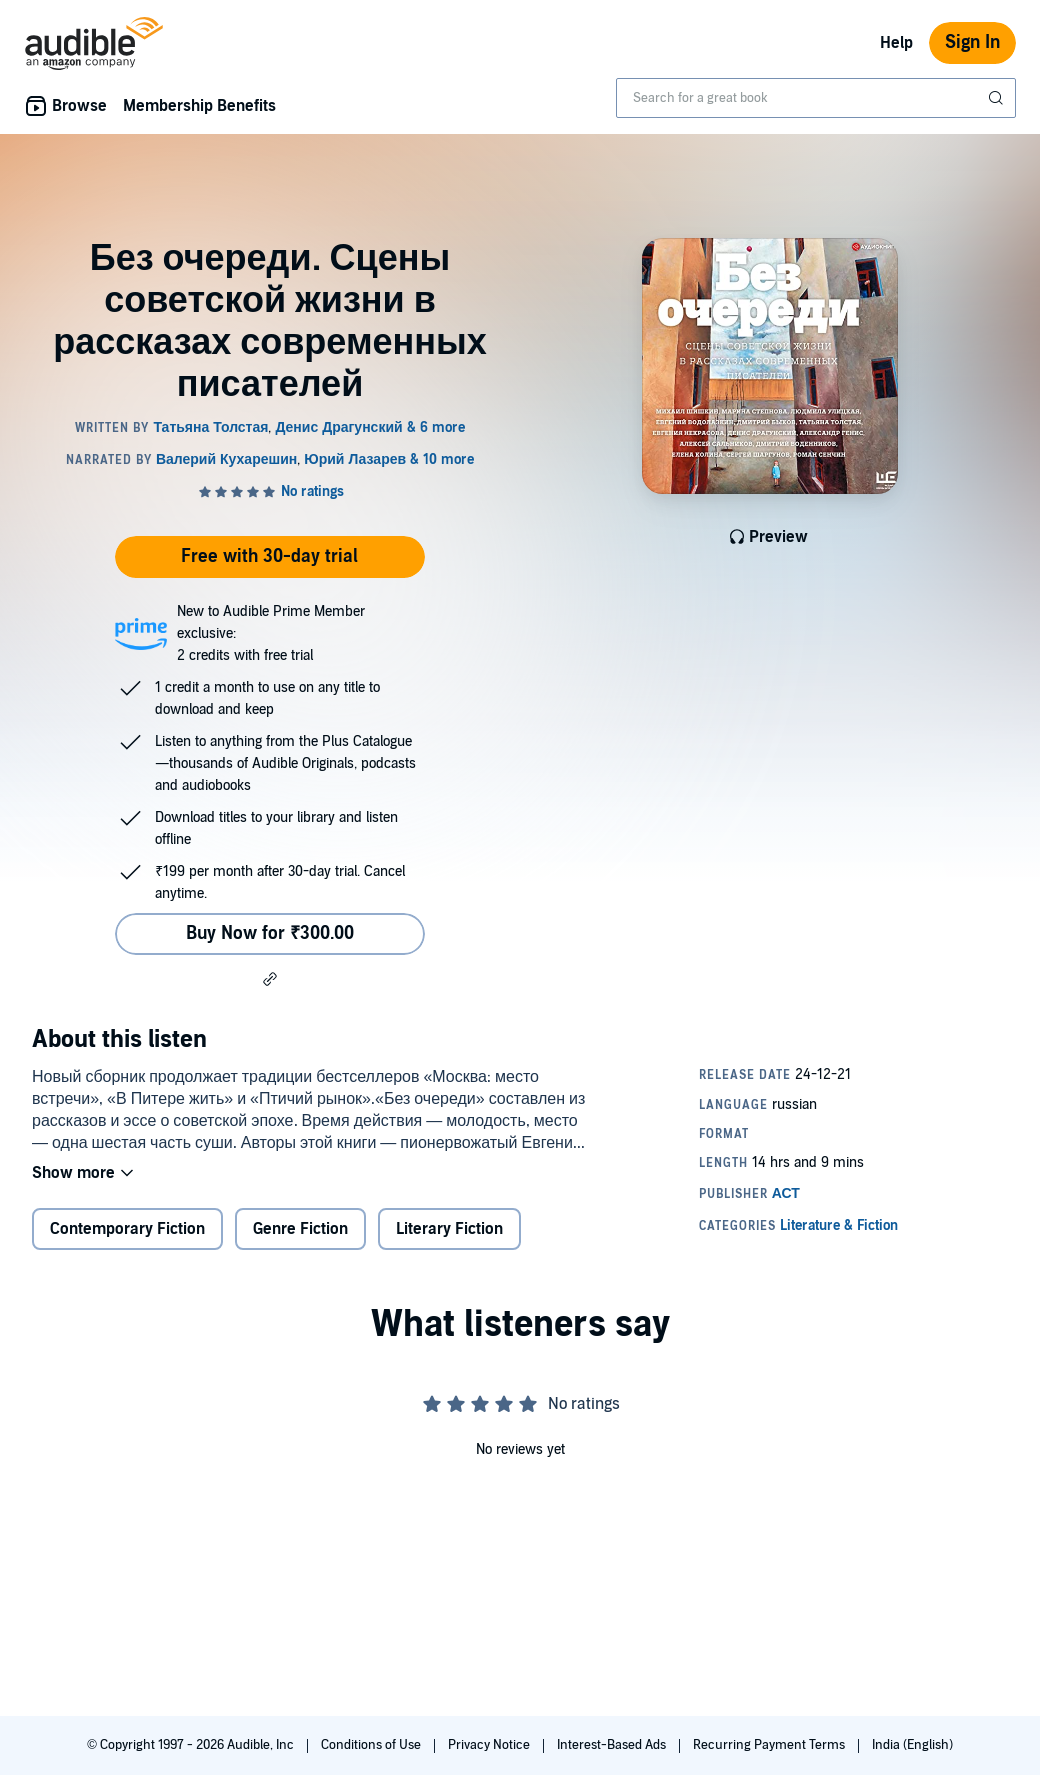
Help (896, 43)
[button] (270, 979)
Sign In (972, 42)
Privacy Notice (490, 1745)
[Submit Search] (998, 98)
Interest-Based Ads (613, 1745)
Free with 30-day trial (269, 556)
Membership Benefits (199, 106)
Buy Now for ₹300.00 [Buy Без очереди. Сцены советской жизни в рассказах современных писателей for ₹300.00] (270, 933)
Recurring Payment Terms (770, 1745)
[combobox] (816, 98)
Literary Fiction (449, 1229)
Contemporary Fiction (127, 1229)
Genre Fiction (300, 1229)
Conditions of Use (372, 1745)
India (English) (912, 1745)
